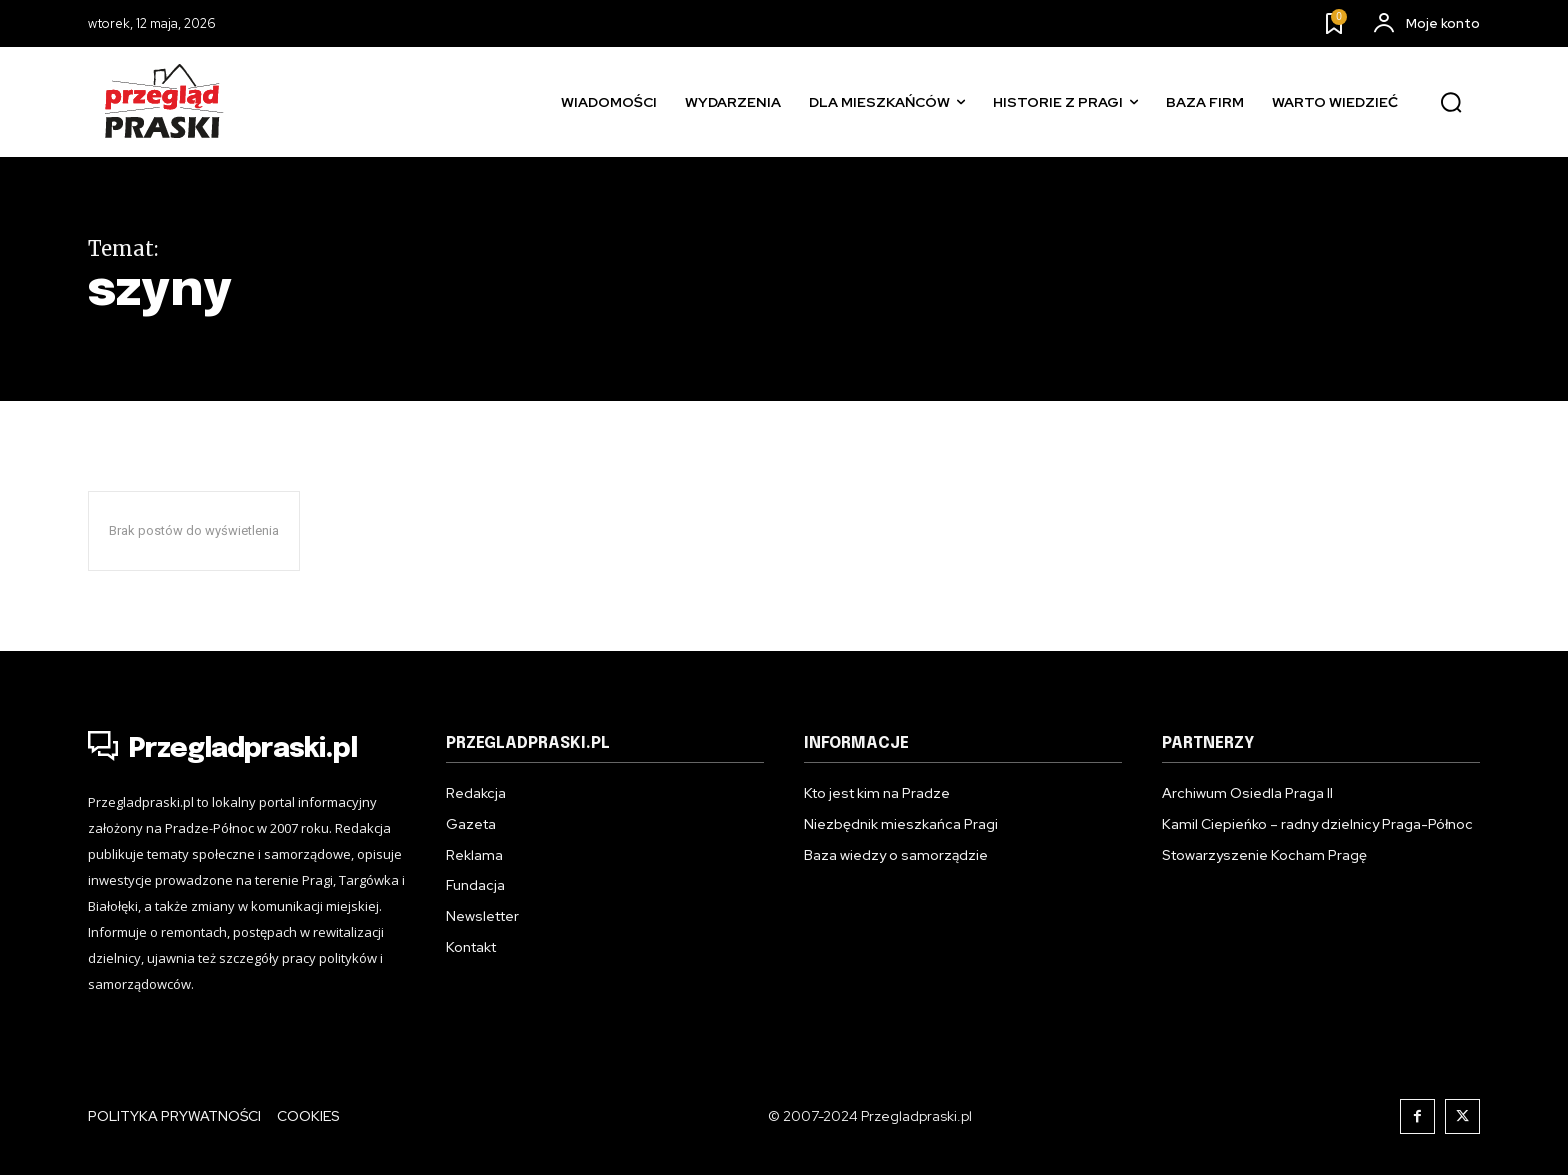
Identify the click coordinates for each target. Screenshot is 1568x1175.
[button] (1451, 103)
